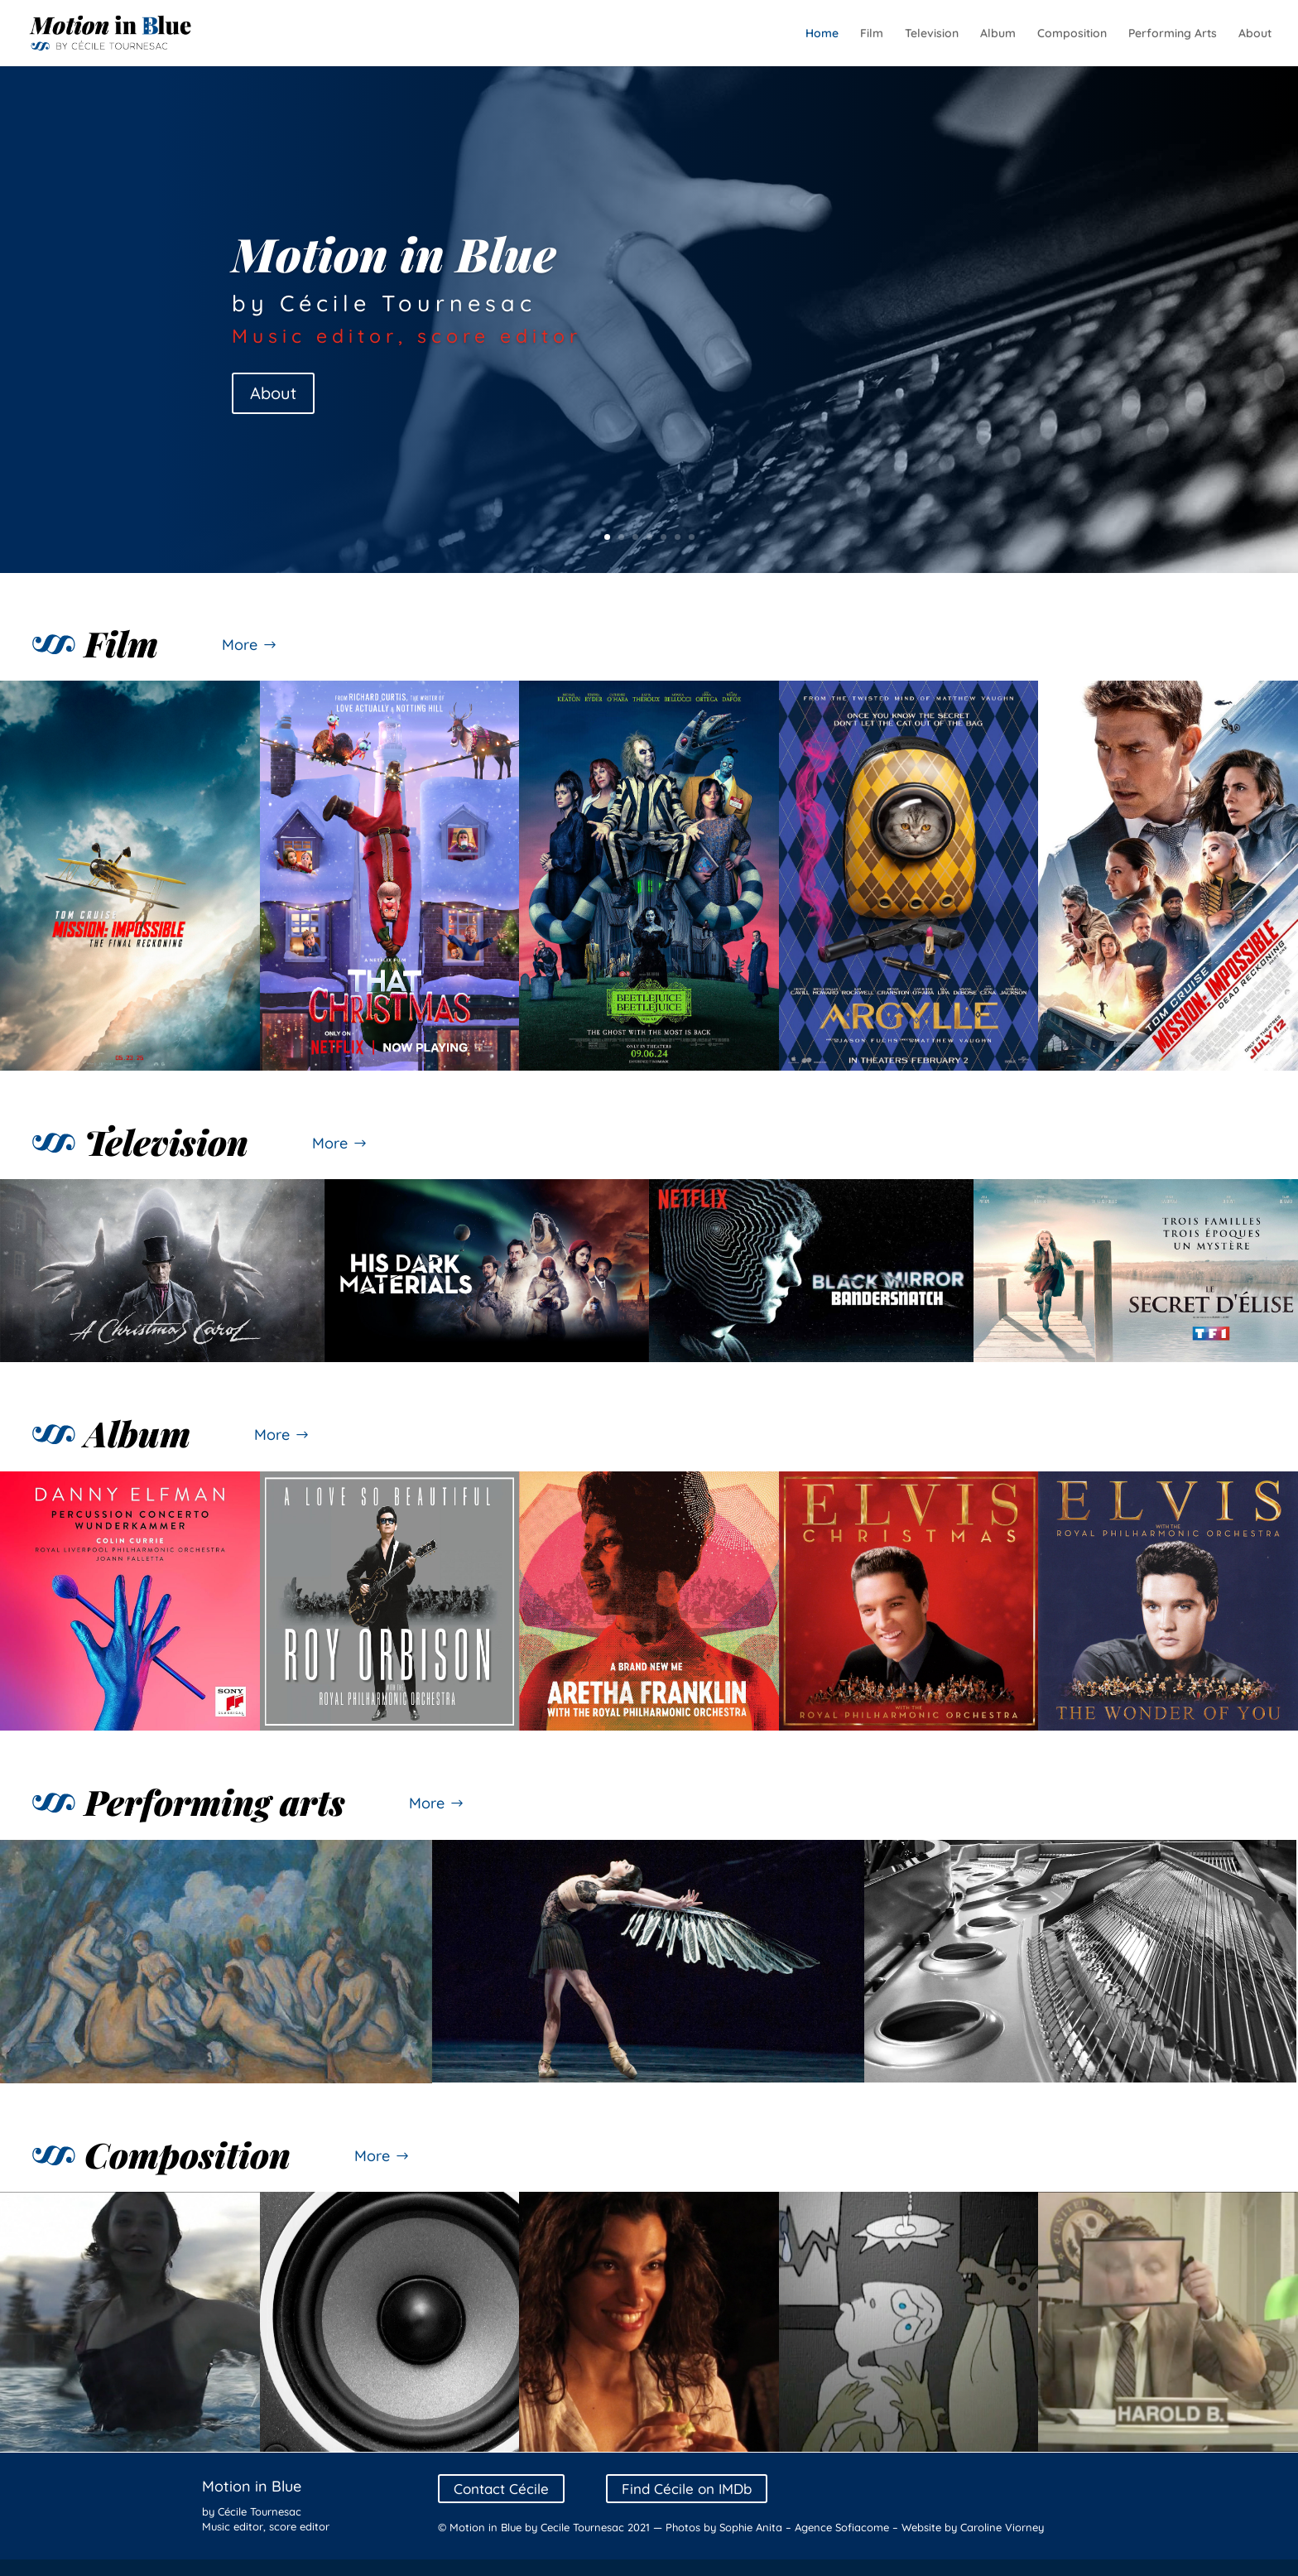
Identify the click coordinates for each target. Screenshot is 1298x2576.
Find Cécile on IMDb (687, 2488)
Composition (1072, 34)
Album (998, 34)
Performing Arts (1172, 34)
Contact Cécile (501, 2488)
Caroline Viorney (1002, 2527)
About (1255, 34)
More (239, 644)
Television (932, 34)
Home (822, 34)
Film (871, 34)
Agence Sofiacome (842, 2527)
